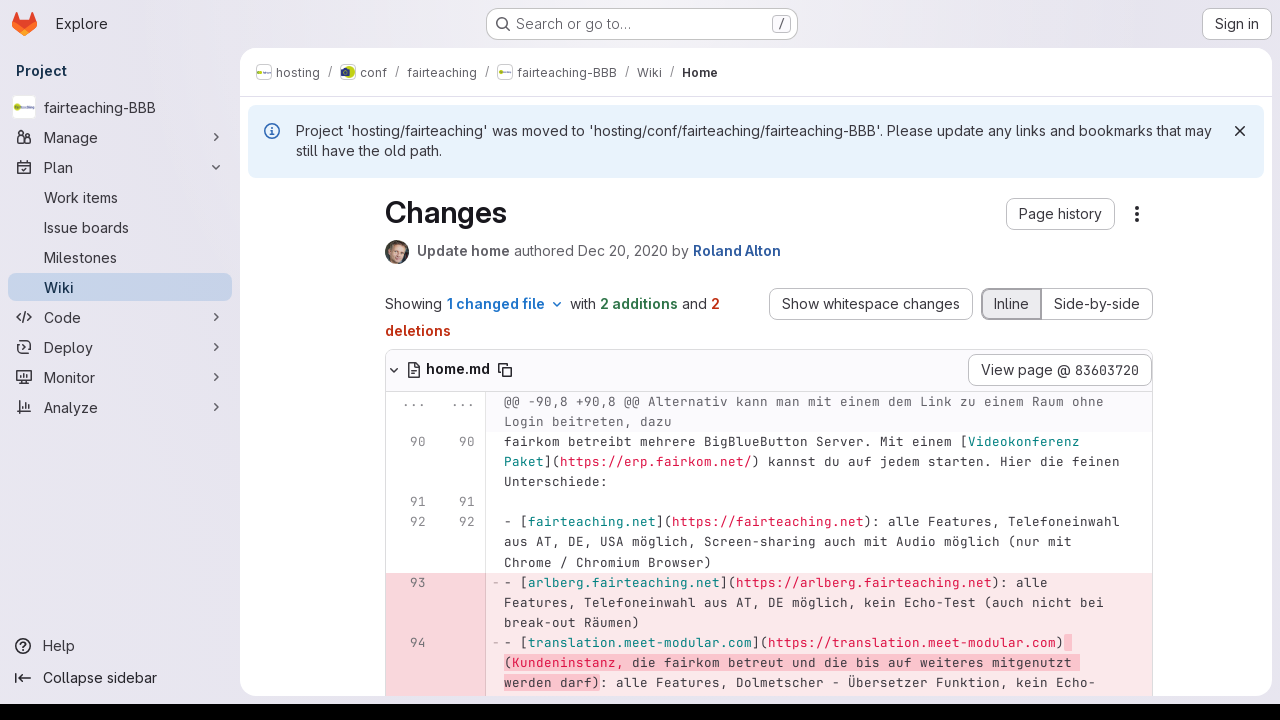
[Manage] (120, 137)
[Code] (120, 317)
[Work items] (120, 197)
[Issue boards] (120, 227)
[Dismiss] (1240, 131)
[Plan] (120, 167)
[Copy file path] (505, 370)
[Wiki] (120, 287)
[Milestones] (120, 257)
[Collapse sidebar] (120, 678)
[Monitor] (120, 377)
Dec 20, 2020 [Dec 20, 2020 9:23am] (623, 250)
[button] (1060, 214)
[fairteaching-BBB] (120, 107)
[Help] (120, 646)
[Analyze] (120, 407)
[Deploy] (120, 347)
